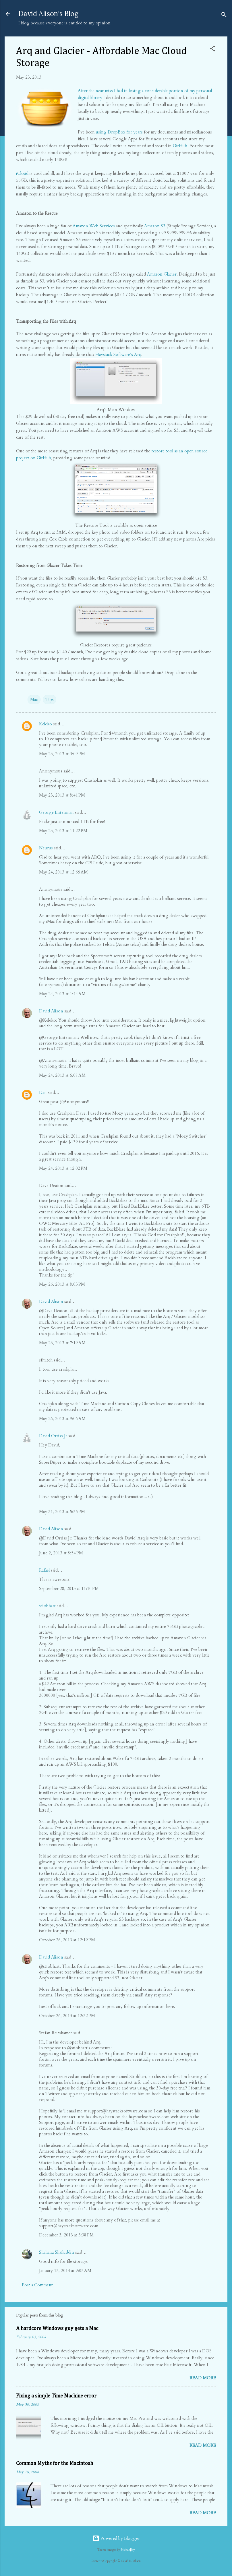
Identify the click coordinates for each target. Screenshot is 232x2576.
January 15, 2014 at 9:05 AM (65, 2270)
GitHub (180, 146)
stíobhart (47, 1606)
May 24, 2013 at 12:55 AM (63, 872)
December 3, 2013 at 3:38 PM (66, 2235)
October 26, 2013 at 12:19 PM (67, 1940)
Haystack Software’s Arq (118, 354)
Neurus (46, 848)
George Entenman (56, 812)
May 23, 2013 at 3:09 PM (62, 754)
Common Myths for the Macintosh (54, 2463)
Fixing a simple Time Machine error (56, 2396)
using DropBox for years (119, 132)
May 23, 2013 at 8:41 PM (62, 795)
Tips (49, 699)
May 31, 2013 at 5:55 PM (62, 1511)
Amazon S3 (154, 226)
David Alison (51, 1011)
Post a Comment (37, 2285)
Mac (34, 699)
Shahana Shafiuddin (56, 2252)
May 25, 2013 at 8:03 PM (62, 1284)
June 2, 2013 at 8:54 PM (61, 1553)
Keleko (45, 724)
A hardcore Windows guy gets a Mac (57, 2328)
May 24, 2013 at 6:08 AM (62, 1075)
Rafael (44, 1570)
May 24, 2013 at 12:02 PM (63, 1168)
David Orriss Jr (53, 1436)
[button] (212, 49)
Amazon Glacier (162, 274)
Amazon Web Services (94, 226)
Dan (43, 1092)
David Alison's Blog (48, 13)
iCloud (22, 173)
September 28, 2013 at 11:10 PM (69, 1588)
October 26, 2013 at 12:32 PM (67, 2016)
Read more (203, 2378)
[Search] (224, 15)
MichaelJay (128, 2550)
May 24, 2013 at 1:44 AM (62, 994)
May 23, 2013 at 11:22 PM (63, 831)
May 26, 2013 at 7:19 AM (62, 1343)
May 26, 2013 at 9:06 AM (62, 1418)
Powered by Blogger (116, 2538)
